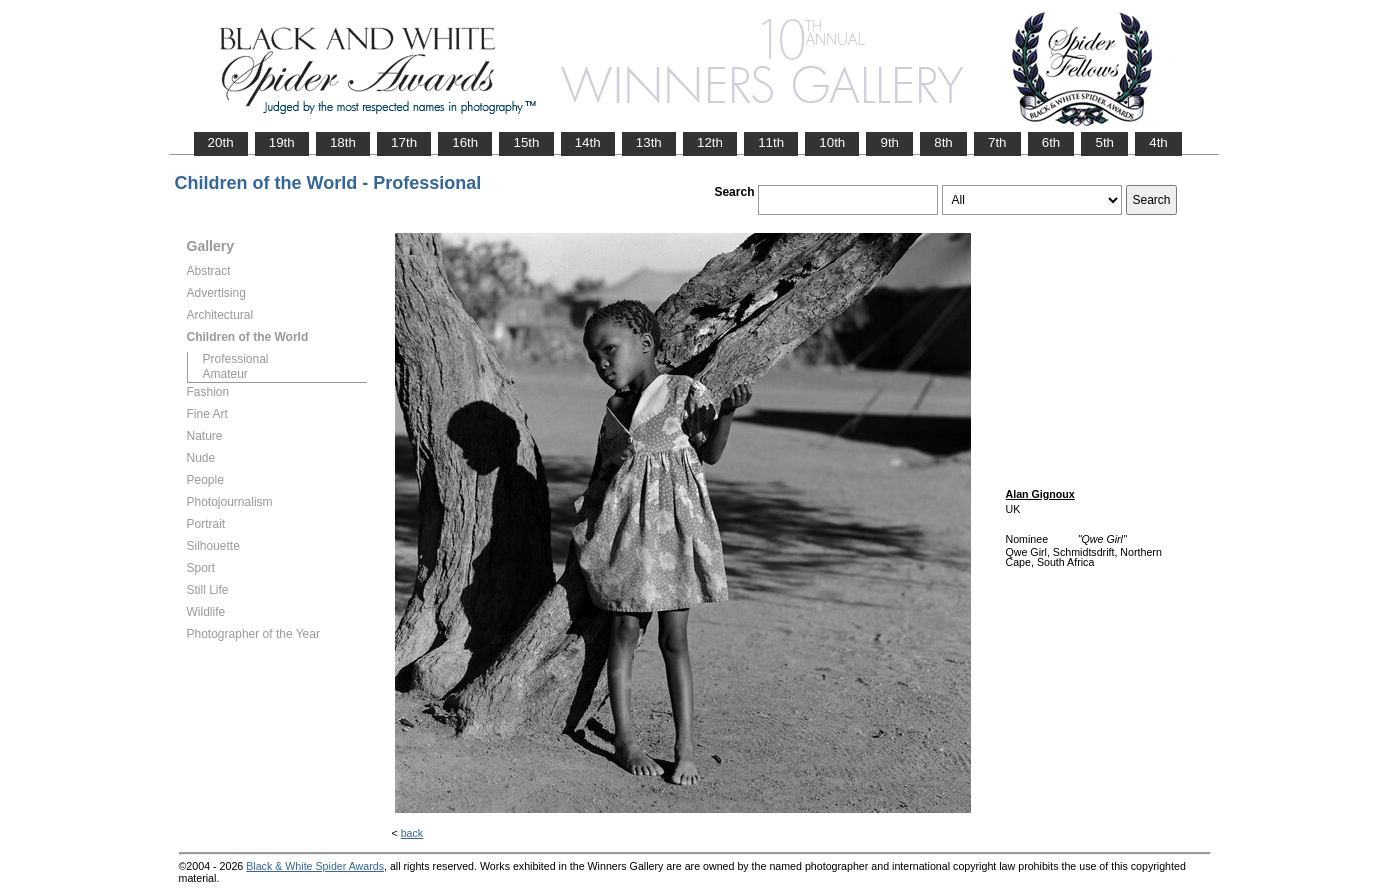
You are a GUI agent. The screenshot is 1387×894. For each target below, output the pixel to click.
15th (526, 142)
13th (649, 142)
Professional (236, 359)
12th (710, 142)
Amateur (225, 374)
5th (1104, 142)
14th (588, 142)
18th (343, 142)
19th (282, 142)
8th (943, 142)
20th (221, 142)
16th (465, 142)
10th (832, 142)
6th (1051, 142)
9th (889, 142)
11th (771, 142)
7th (997, 142)
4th (1158, 142)
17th (404, 142)
